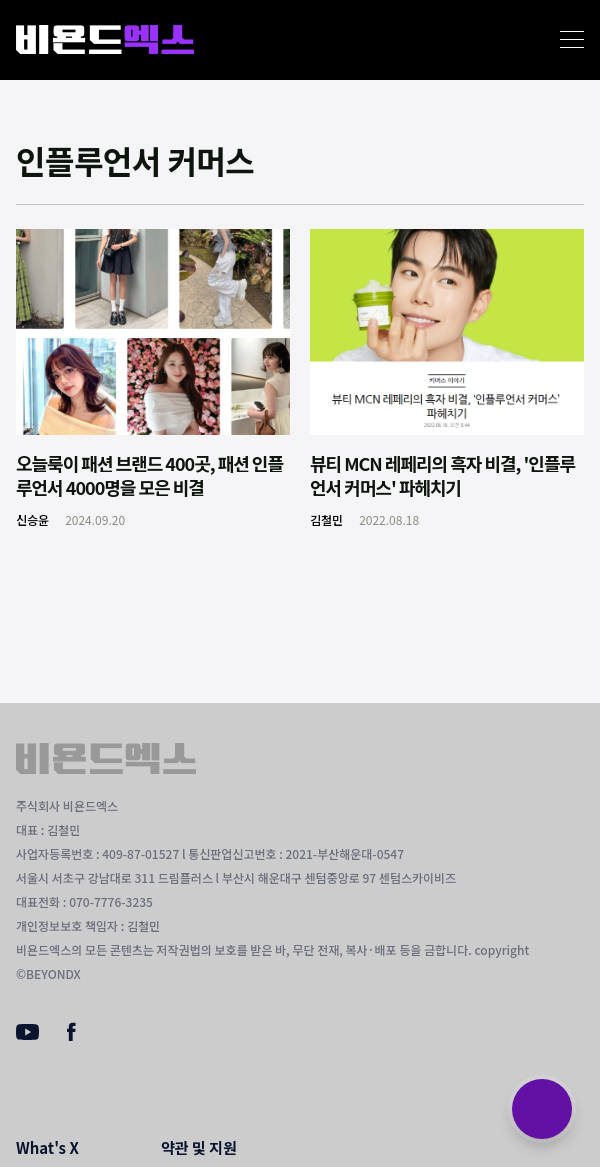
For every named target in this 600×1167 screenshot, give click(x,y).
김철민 (326, 519)
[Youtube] (27, 1034)
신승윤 (32, 519)
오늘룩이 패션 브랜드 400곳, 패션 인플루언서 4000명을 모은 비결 (149, 475)
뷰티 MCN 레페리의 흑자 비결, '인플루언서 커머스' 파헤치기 (442, 475)
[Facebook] (71, 1036)
